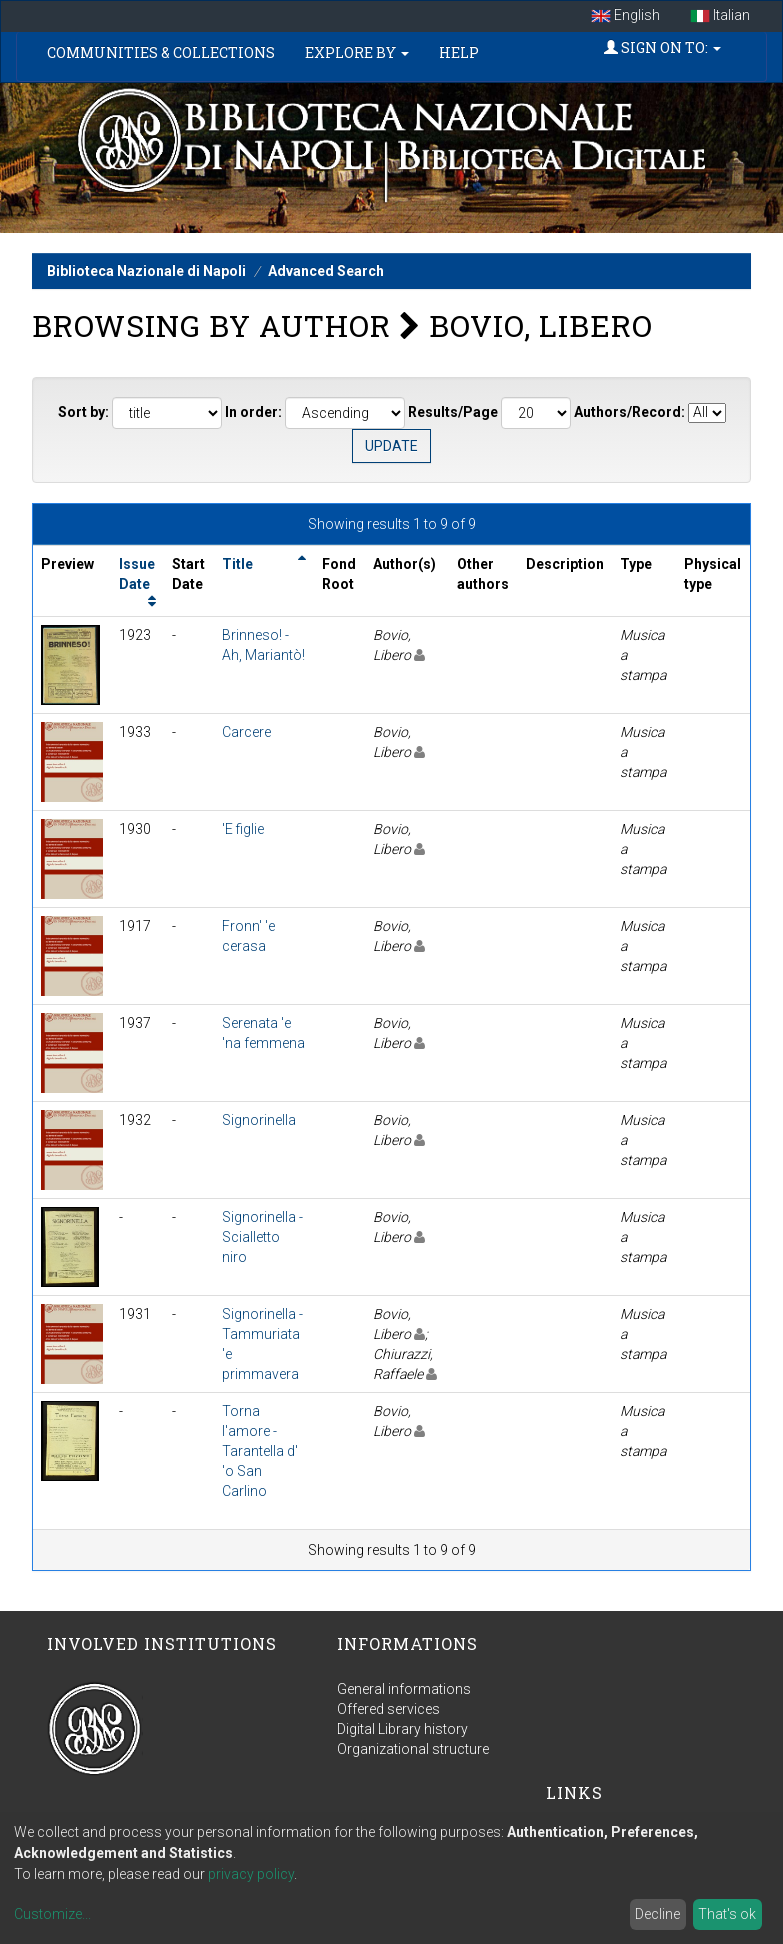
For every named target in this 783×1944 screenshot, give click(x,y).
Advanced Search (326, 271)
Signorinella (259, 1120)
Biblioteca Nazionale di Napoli (146, 271)
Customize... (52, 1914)
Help (459, 52)
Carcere (246, 732)
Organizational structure (413, 1749)
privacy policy (251, 1874)
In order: (253, 412)
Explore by (357, 52)
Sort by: (83, 412)
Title (237, 564)
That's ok (727, 1914)
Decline (657, 1914)
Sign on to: (662, 47)
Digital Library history (402, 1729)
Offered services (388, 1709)
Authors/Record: (629, 412)
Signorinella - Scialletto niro (262, 1237)
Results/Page (453, 412)
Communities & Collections (161, 52)
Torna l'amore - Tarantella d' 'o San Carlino (260, 1451)
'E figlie (243, 829)
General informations (404, 1689)
